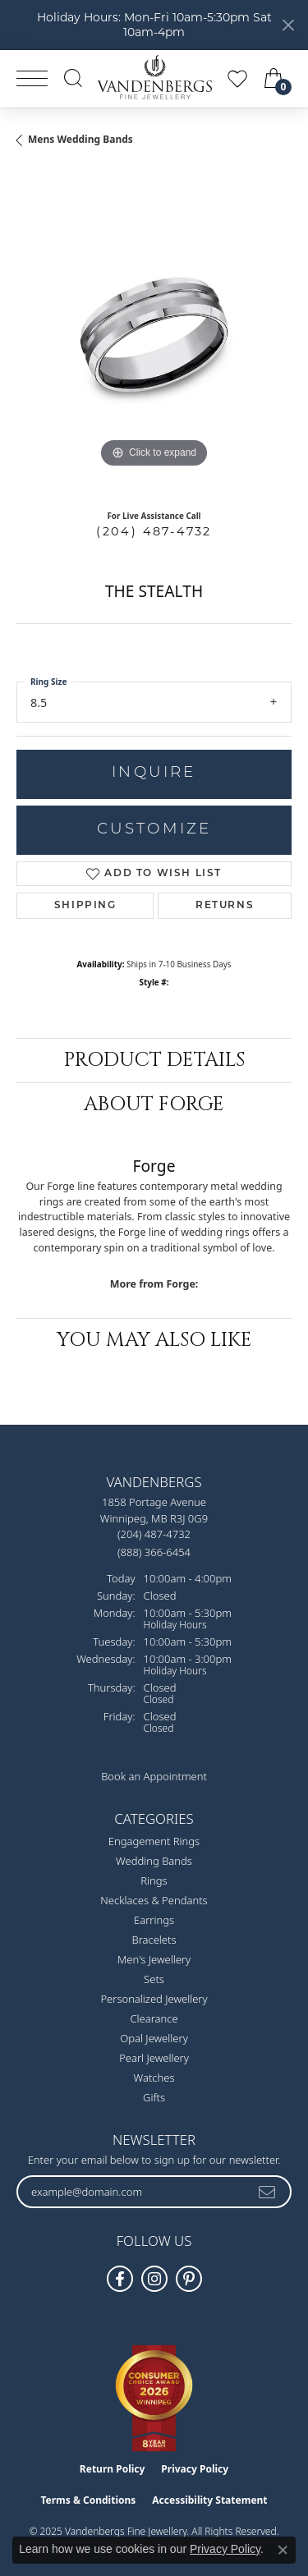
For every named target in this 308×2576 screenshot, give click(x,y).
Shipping (85, 906)
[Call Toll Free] (154, 1551)
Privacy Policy (194, 2469)
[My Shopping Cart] (275, 78)
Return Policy (112, 2469)
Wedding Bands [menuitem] (154, 1860)
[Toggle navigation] (32, 78)
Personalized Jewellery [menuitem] (153, 1998)
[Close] (288, 25)
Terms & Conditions (88, 2500)
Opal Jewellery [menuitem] (153, 2038)
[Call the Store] (154, 1534)
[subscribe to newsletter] (268, 2191)
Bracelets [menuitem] (153, 1939)
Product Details (154, 1060)
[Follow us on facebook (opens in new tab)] (120, 2279)
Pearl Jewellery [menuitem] (154, 2057)
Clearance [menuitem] (153, 2018)
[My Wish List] (237, 78)
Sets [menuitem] (154, 1979)
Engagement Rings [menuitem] (154, 1841)
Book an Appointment (154, 1776)
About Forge (154, 1104)
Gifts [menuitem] (154, 2097)
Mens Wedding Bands (80, 139)
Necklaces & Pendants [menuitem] (153, 1900)
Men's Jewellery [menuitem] (154, 1959)
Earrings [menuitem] (154, 1919)
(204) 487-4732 (154, 531)
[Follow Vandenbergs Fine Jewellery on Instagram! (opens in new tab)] (154, 2279)
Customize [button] (154, 830)
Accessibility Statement (209, 2500)
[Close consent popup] (282, 2550)
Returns (224, 906)
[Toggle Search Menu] (73, 78)
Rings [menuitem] (153, 1880)
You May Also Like (154, 1340)
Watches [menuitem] (154, 2077)
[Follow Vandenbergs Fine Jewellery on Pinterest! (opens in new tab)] (189, 2279)
